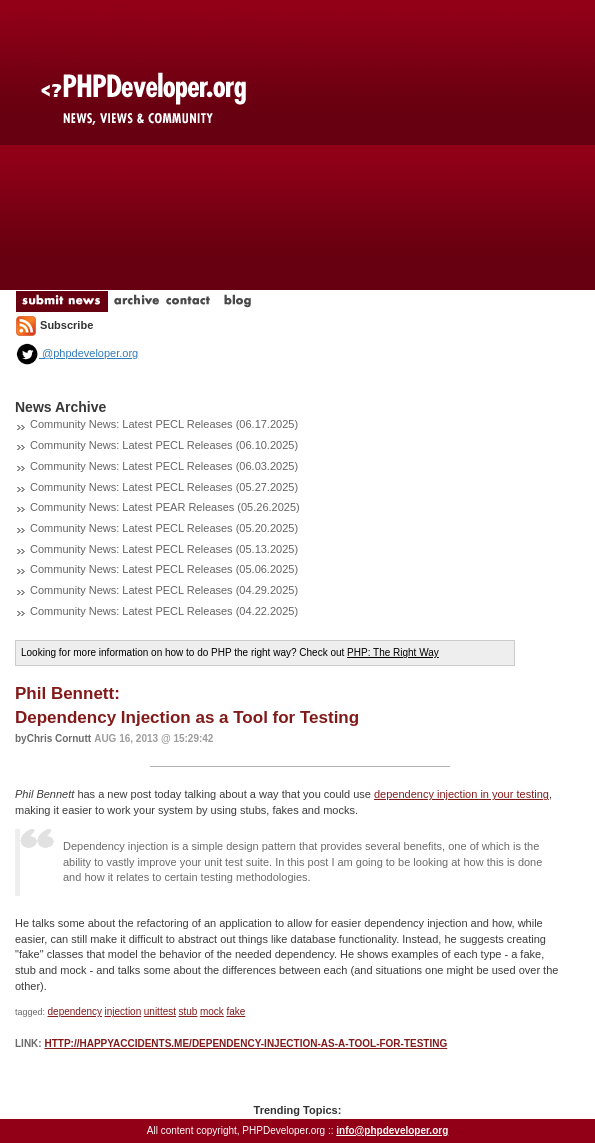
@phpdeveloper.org (76, 353)
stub (188, 1011)
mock (212, 1011)
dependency (75, 1011)
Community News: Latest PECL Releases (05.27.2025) (164, 487)
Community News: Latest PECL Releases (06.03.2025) (164, 466)
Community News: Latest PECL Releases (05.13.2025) (164, 549)
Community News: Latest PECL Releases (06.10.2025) (164, 445)
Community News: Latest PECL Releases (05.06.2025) (164, 569)
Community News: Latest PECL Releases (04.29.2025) (164, 590)
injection (123, 1011)
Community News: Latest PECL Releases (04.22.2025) (164, 611)
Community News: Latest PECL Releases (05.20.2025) (164, 528)
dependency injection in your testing (461, 794)
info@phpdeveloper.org (392, 1130)
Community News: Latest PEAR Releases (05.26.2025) (165, 507)
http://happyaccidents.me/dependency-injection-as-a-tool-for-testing (245, 1043)
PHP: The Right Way (393, 652)
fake (235, 1011)
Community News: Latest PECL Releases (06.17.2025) (164, 424)
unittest (160, 1011)
